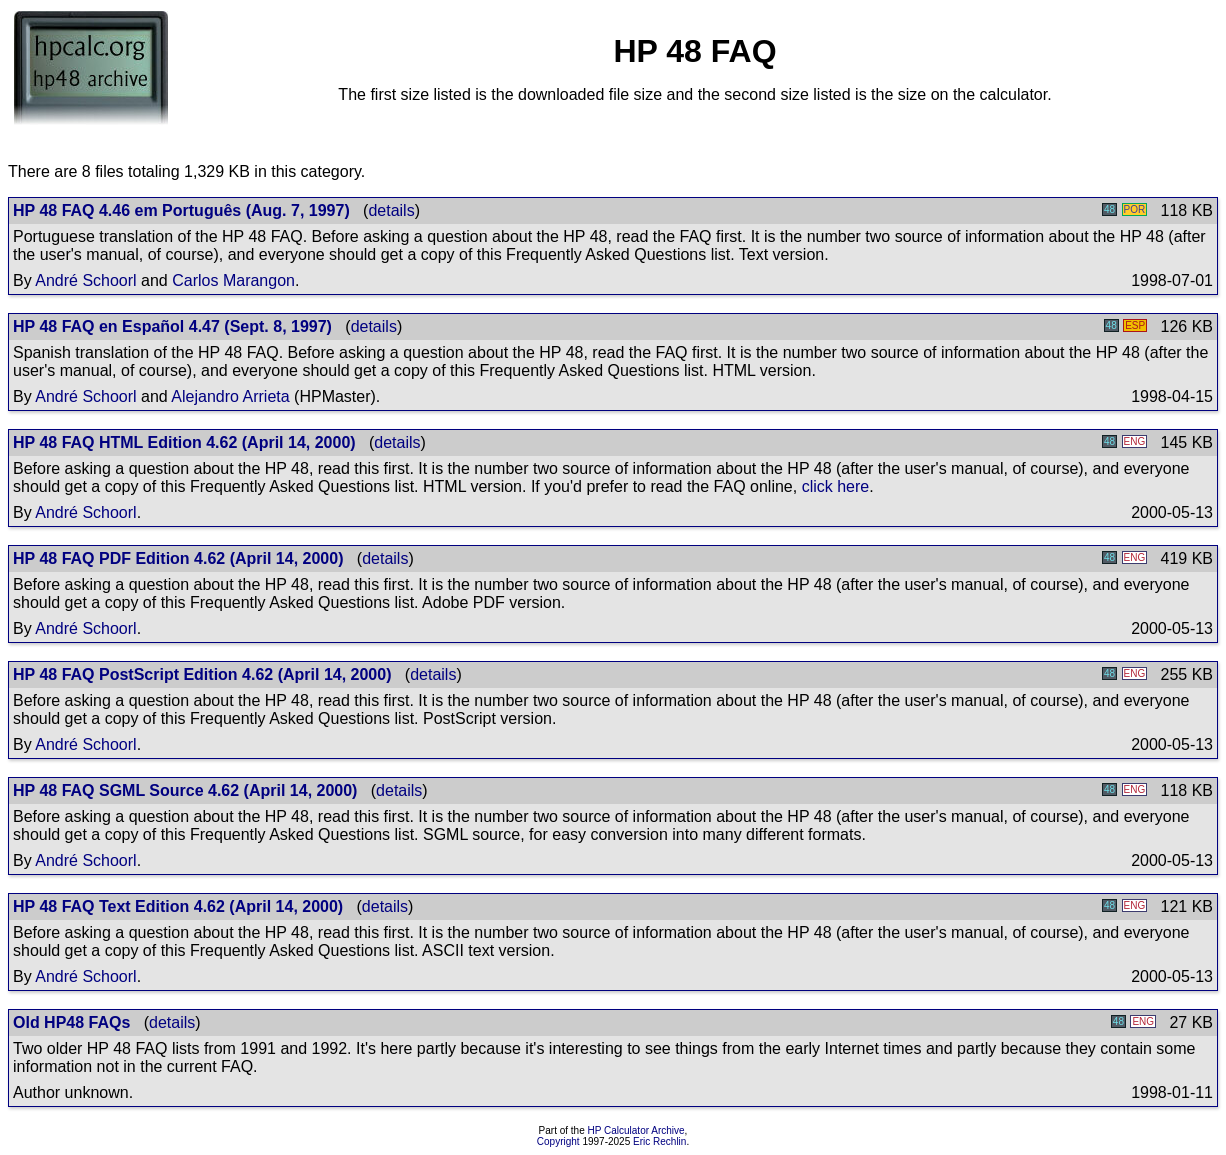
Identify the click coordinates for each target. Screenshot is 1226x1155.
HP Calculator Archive (636, 1130)
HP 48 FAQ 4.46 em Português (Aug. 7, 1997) (181, 210)
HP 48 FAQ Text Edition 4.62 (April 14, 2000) (178, 906)
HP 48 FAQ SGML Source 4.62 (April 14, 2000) (185, 790)
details (391, 210)
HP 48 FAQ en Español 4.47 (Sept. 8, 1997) (172, 326)
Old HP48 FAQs (71, 1022)
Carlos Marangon (233, 280)
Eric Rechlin (659, 1141)
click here (836, 486)
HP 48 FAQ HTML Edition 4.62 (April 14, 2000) (184, 442)
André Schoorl (85, 280)
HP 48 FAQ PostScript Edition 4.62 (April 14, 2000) (202, 674)
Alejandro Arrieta (230, 396)
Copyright (558, 1141)
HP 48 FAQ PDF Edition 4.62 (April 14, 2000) (178, 558)
